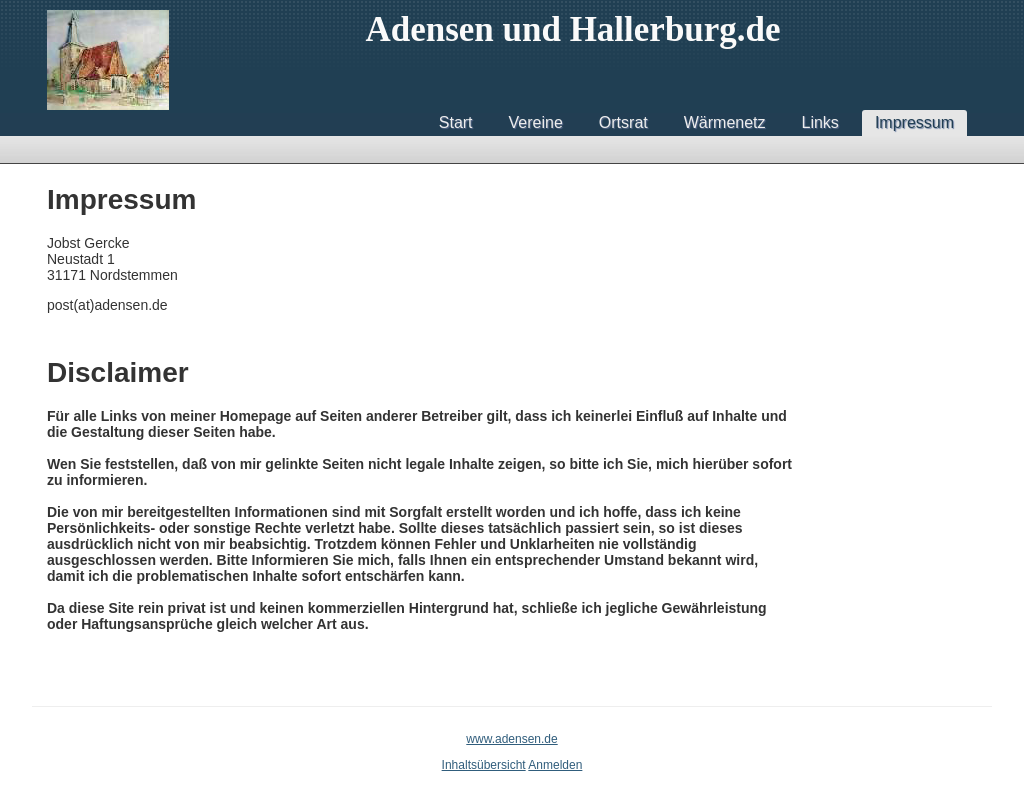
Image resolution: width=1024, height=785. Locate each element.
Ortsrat (623, 122)
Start (456, 122)
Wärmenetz (725, 122)
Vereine (536, 122)
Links (820, 122)
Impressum (914, 122)
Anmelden (555, 765)
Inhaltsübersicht (484, 765)
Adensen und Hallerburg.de (572, 29)
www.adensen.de (511, 739)
